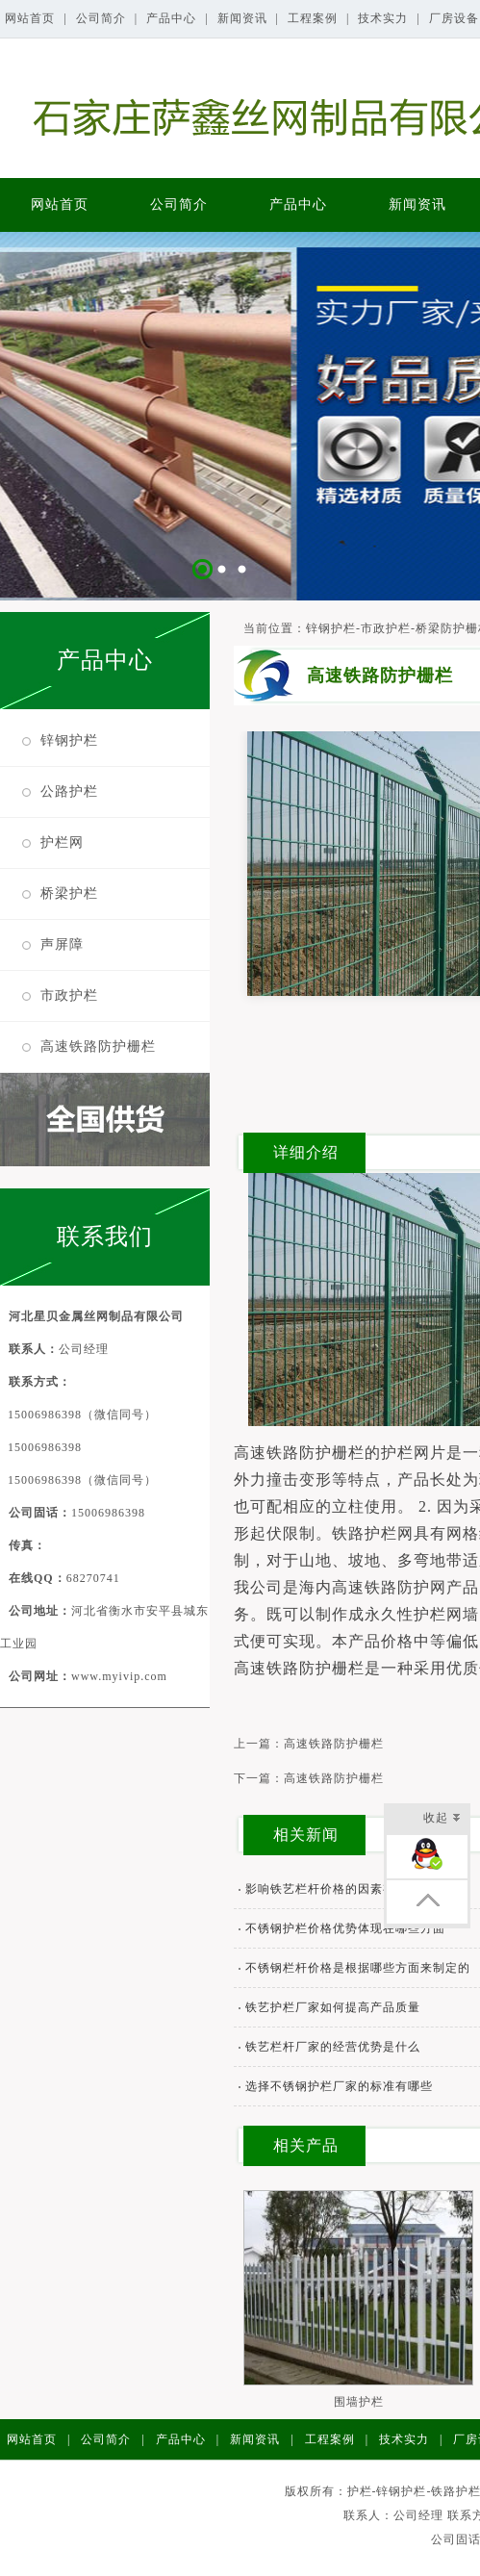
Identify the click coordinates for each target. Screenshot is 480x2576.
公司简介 (103, 18)
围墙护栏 (359, 2402)
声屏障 (62, 944)
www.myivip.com (119, 1676)
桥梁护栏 (69, 893)
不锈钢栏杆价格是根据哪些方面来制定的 (357, 1968)
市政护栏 (69, 995)
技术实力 (385, 18)
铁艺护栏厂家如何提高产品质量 (332, 2007)
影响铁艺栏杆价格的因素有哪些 (332, 1889)
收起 (442, 1819)
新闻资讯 (244, 18)
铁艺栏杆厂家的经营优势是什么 (332, 2046)
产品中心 (173, 18)
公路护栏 (69, 791)
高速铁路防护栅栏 (98, 1046)
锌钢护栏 (69, 740)
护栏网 (62, 842)
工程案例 (314, 18)
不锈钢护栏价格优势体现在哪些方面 (345, 1928)
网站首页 (32, 18)
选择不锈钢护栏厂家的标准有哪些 (339, 2086)
